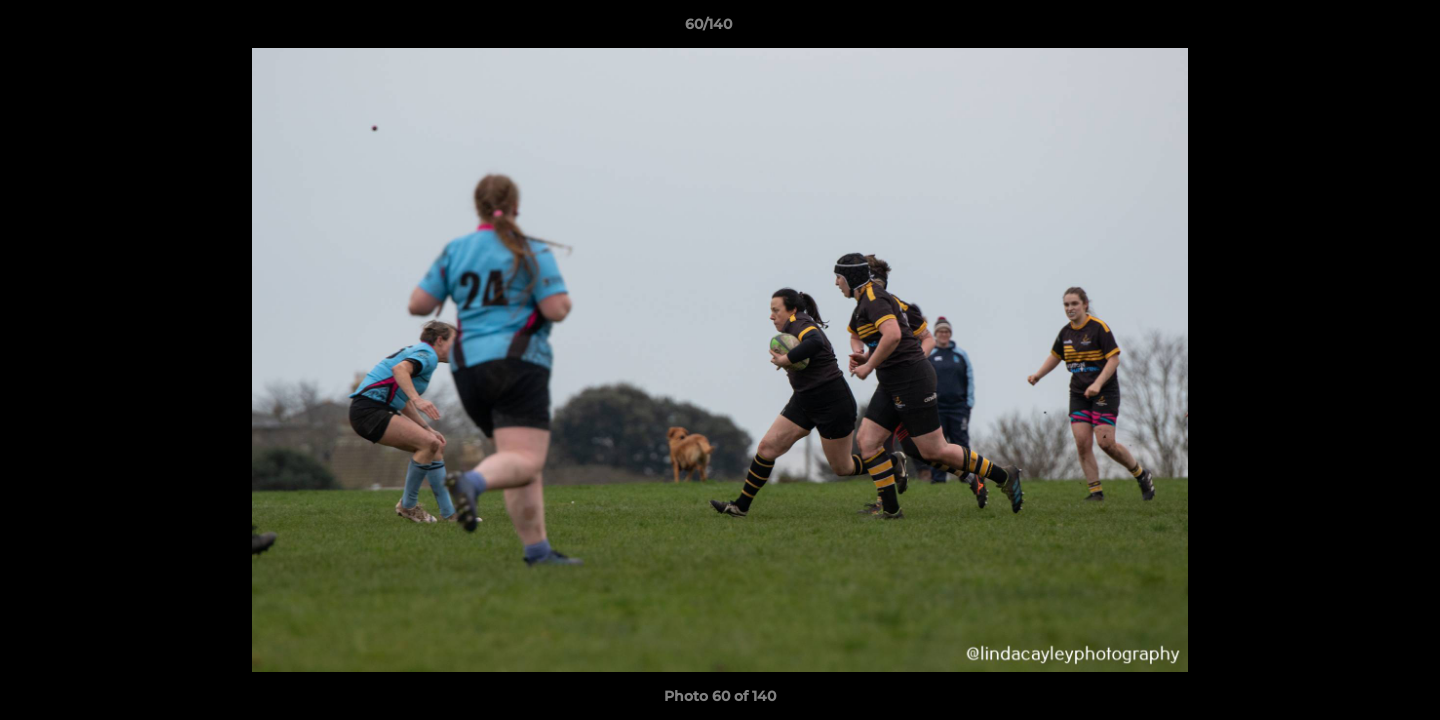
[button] (1356, 29)
